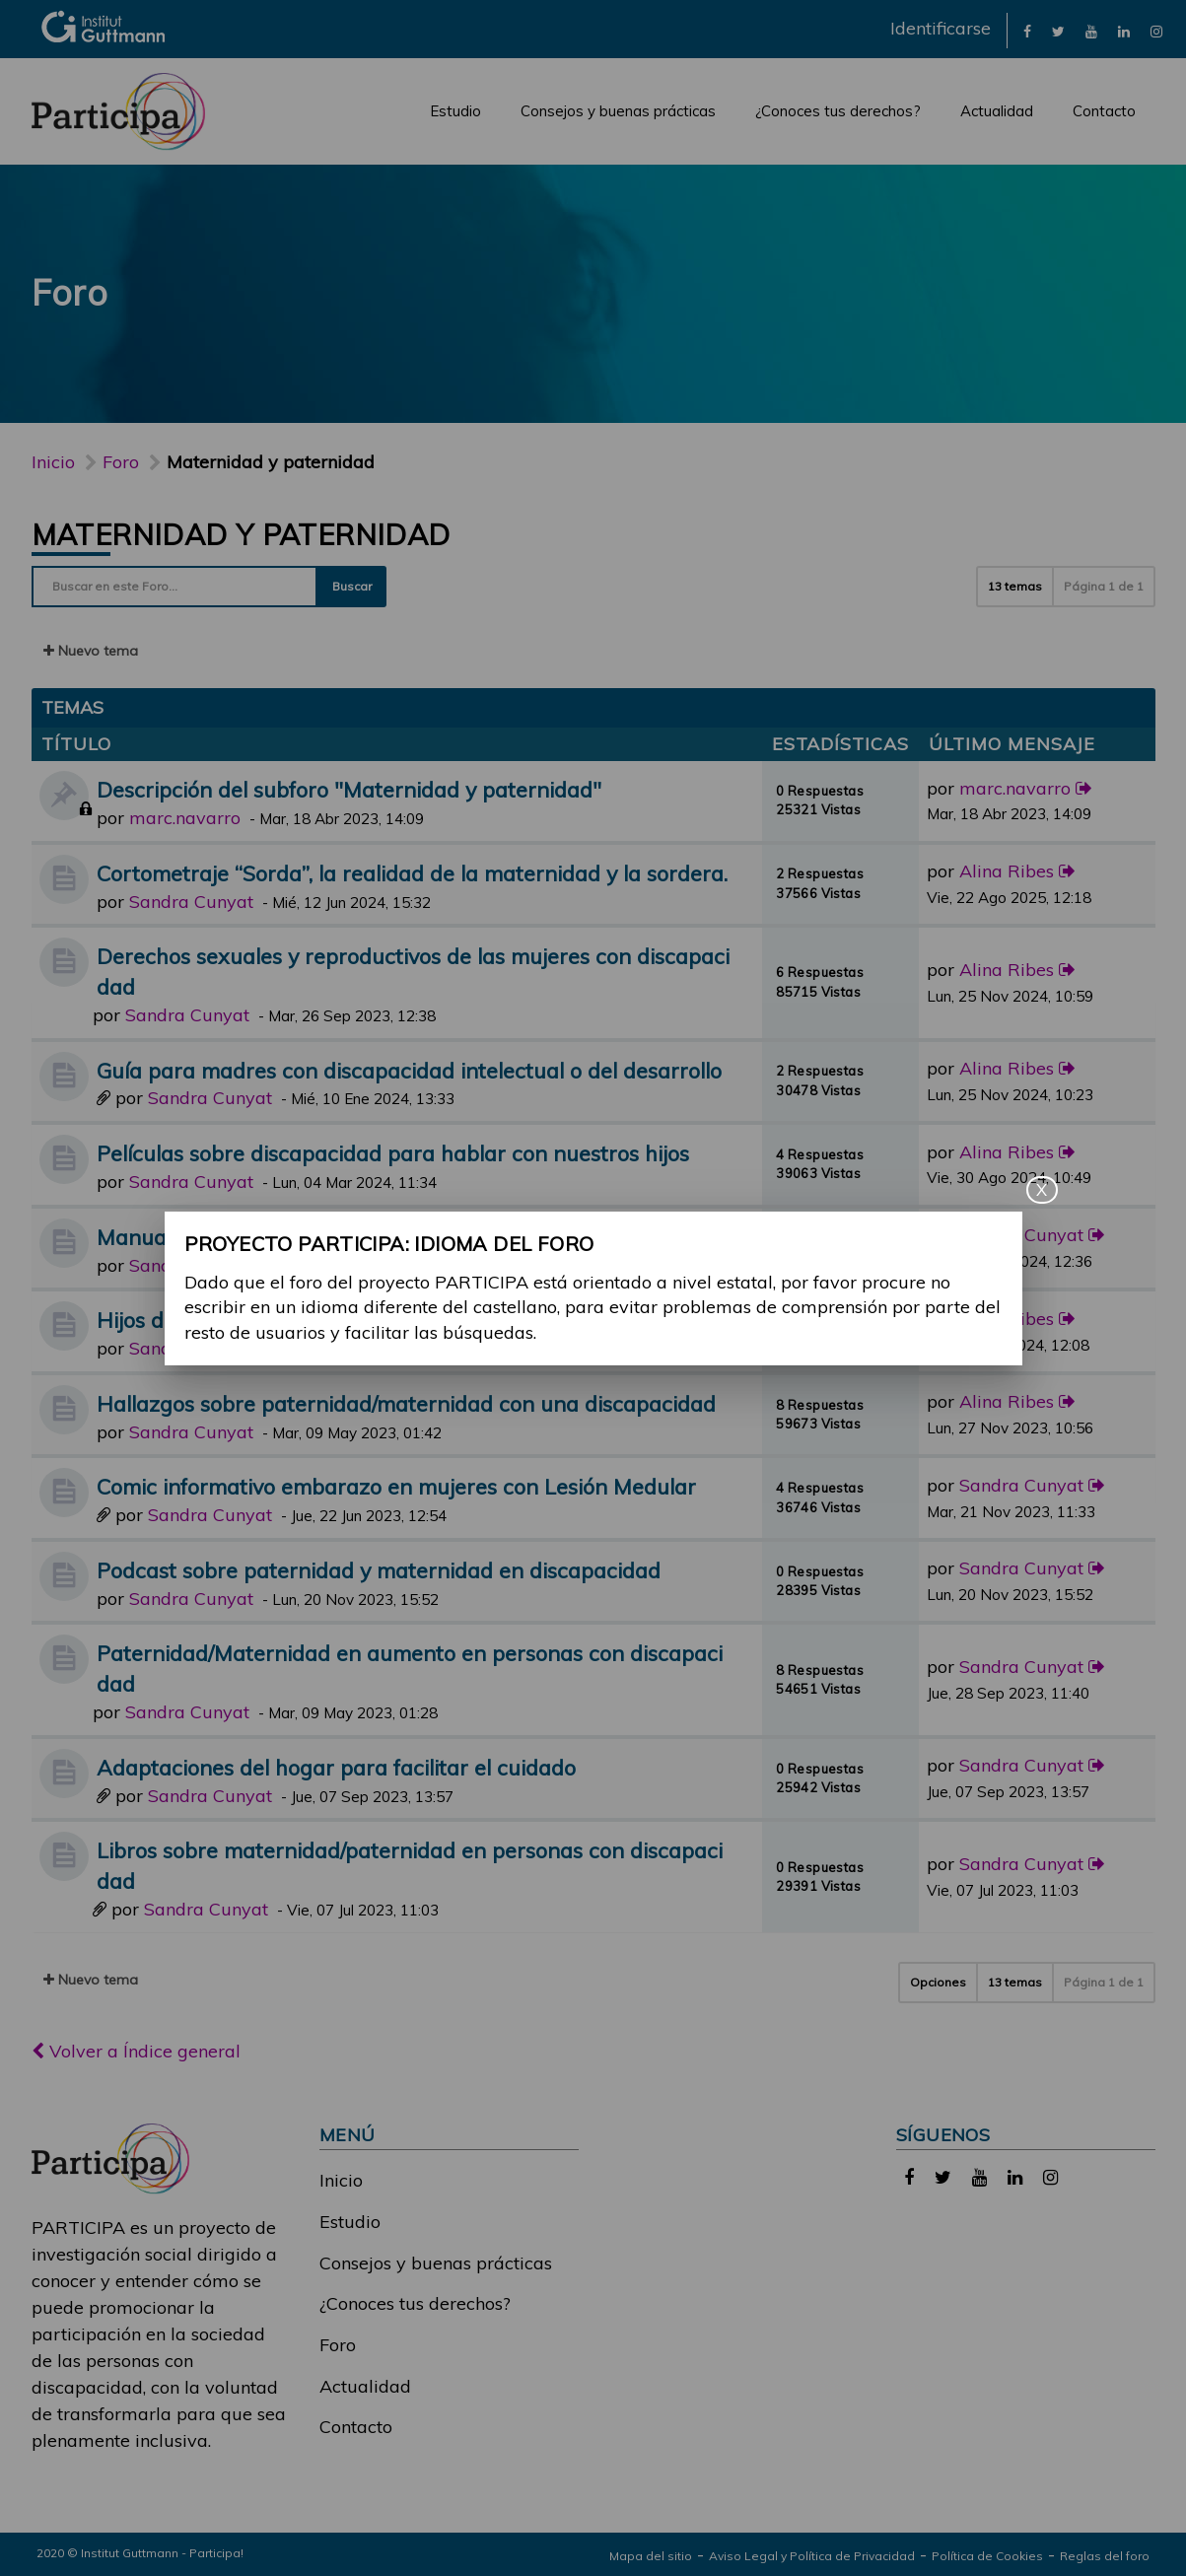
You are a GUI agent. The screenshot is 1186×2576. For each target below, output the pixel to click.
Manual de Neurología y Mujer (246, 1236)
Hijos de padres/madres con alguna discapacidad (340, 1319)
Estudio (455, 111)
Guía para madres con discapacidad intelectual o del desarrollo (409, 1070)
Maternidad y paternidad (241, 534)
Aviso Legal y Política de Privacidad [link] (812, 2555)
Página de (1104, 586)
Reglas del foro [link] (1105, 2555)
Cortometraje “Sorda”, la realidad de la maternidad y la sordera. (412, 873)
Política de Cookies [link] (987, 2555)
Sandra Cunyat (191, 901)
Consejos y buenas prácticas (618, 111)
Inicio (53, 462)
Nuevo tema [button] (90, 651)
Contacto (1104, 111)
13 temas (1015, 586)
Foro (337, 2344)
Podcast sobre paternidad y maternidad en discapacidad (379, 1570)
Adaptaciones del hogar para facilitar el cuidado (336, 1767)
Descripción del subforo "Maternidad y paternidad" (349, 789)
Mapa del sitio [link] (650, 2555)
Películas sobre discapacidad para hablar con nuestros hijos (393, 1153)
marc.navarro (185, 817)
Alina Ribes (1006, 871)
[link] (1027, 30)
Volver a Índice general (136, 2051)
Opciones (938, 1982)
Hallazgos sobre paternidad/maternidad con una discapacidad (406, 1403)
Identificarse (940, 28)
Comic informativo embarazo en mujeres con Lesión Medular (396, 1486)
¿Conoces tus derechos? (838, 111)
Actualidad (996, 111)
